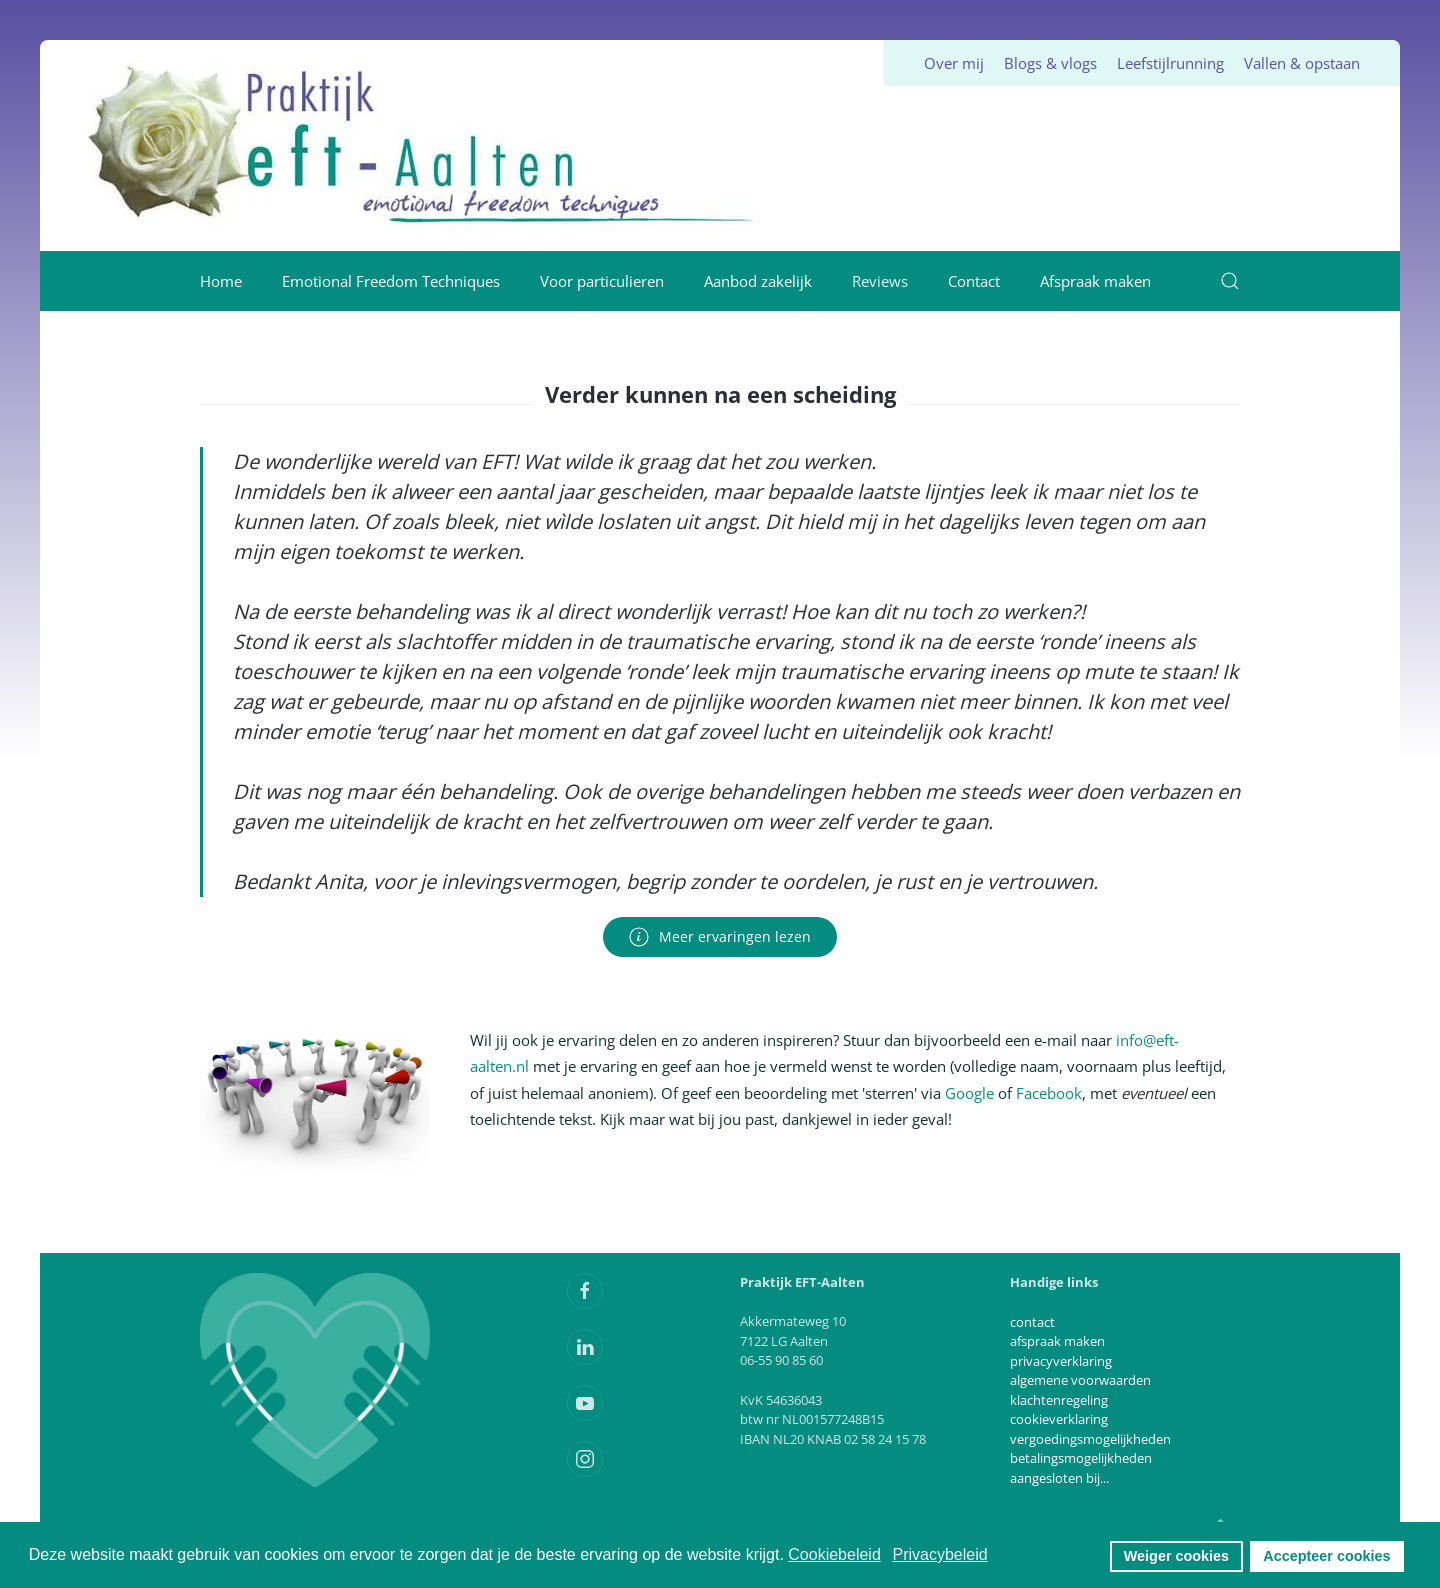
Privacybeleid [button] (939, 1554)
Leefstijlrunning (1170, 63)
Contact (974, 281)
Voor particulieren (602, 281)
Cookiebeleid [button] (834, 1554)
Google (969, 1093)
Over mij (954, 63)
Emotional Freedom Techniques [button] (391, 281)
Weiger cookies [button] (1176, 1556)
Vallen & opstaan (1302, 63)
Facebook (1049, 1093)
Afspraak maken (1095, 281)
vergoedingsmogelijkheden (1090, 1439)
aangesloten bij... (1059, 1478)
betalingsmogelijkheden (1081, 1458)
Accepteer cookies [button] (1326, 1556)
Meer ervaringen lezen (720, 937)
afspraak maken (1057, 1341)
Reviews (880, 281)
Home (221, 281)
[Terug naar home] (423, 145)
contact (1032, 1322)
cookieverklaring (1059, 1419)
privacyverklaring (1061, 1361)
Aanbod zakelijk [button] (758, 281)
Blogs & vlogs (1050, 63)
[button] (1230, 281)
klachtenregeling (1059, 1400)
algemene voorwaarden (1080, 1380)
